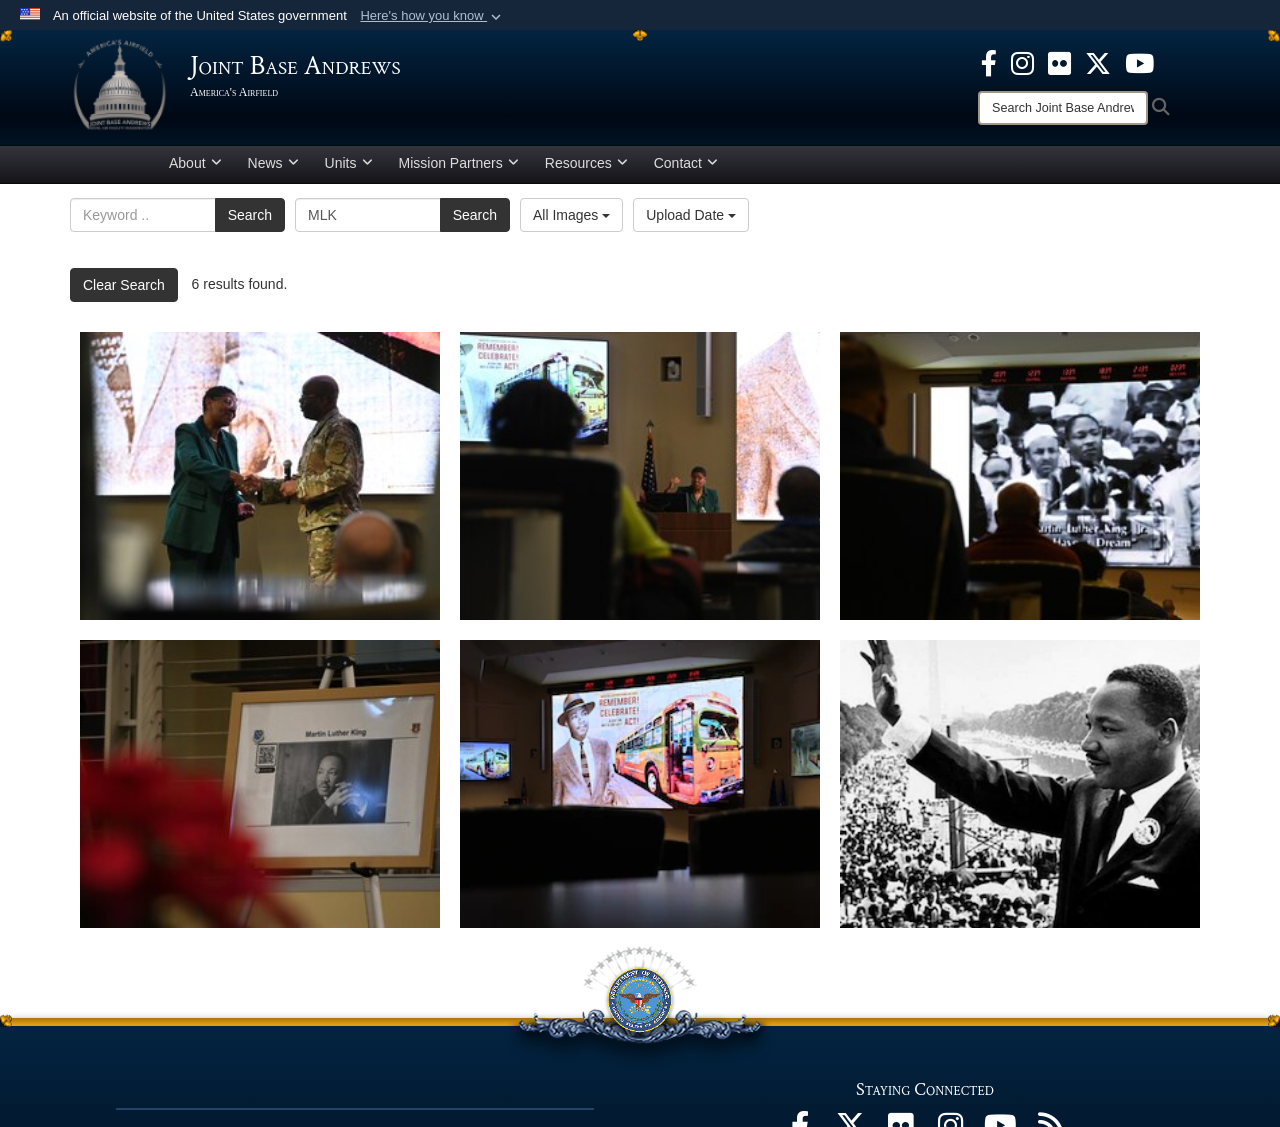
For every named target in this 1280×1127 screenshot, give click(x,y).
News (273, 163)
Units (349, 163)
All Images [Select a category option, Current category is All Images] (571, 215)
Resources (586, 163)
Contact (686, 163)
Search (250, 215)
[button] (432, 16)
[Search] (1063, 108)
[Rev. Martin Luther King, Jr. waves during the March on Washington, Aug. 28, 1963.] (1020, 784)
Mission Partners (459, 163)
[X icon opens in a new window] (1098, 62)
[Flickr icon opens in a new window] (1059, 62)
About (195, 163)
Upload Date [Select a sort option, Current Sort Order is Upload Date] (691, 215)
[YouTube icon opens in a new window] (1139, 62)
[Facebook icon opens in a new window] (989, 62)
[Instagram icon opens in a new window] (1022, 62)
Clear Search (124, 285)
